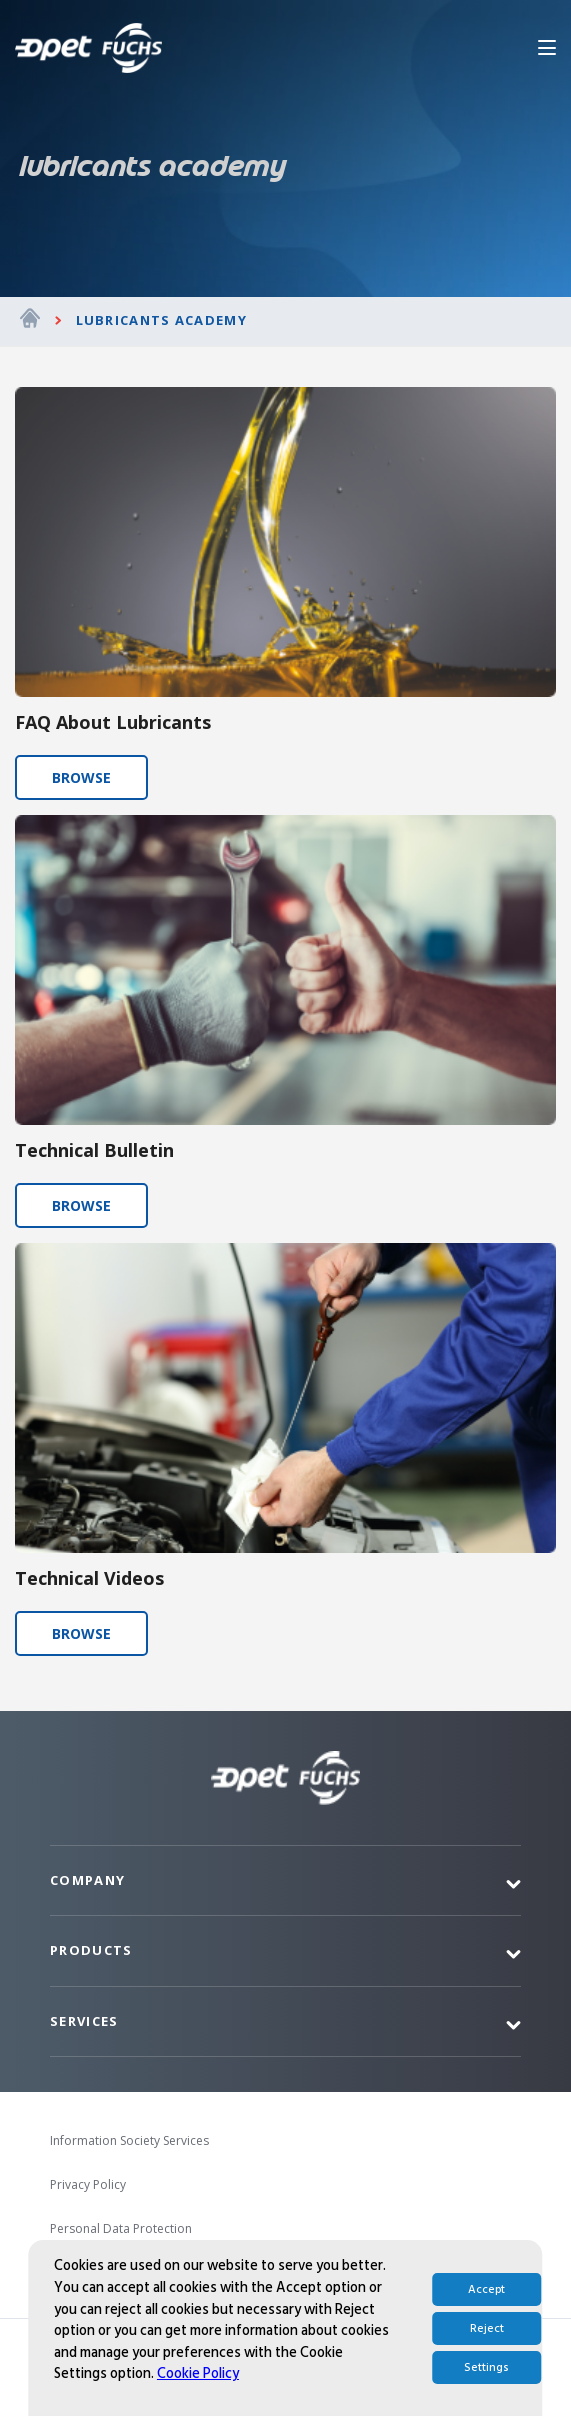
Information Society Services (129, 2140)
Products (91, 1950)
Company (87, 1880)
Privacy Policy (88, 2184)
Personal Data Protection (121, 2228)
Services (84, 2021)
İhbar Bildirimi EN (99, 2272)
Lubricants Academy (161, 320)
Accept (486, 2388)
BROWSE (81, 777)
